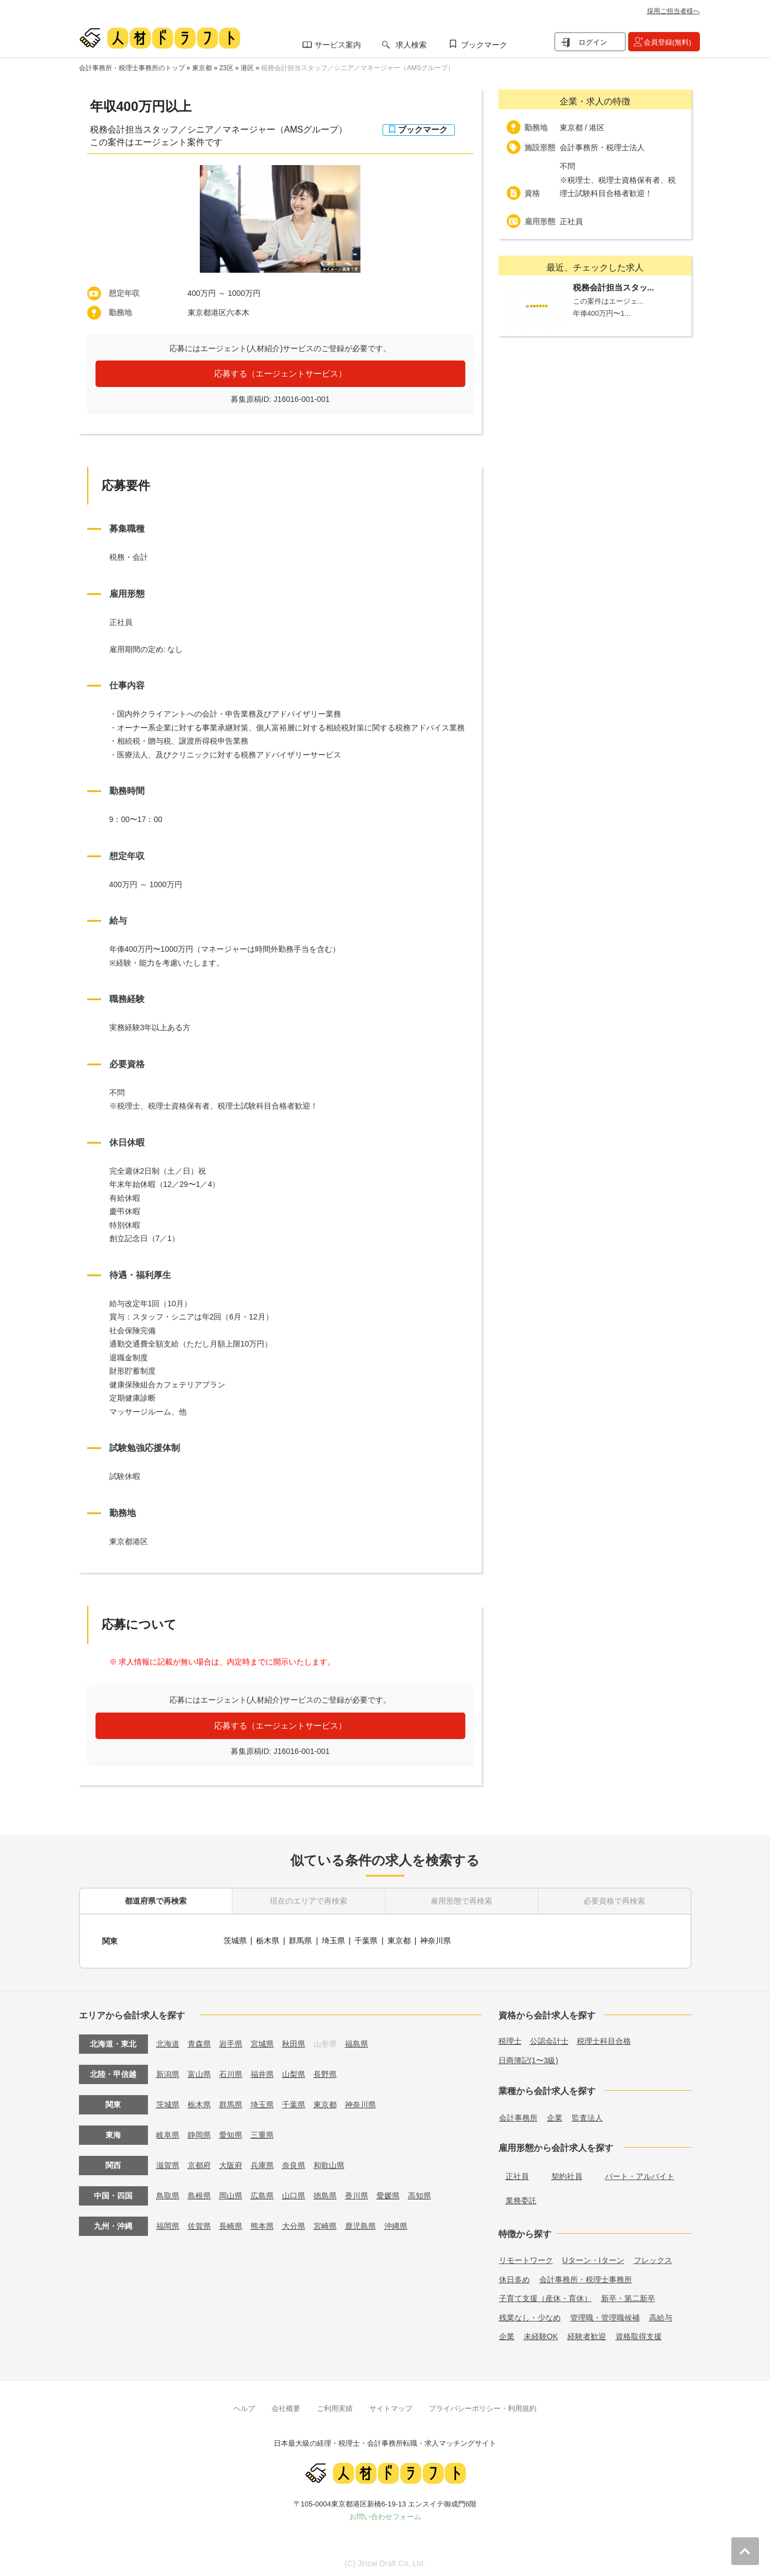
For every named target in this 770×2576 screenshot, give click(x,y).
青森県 (199, 2041)
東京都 (202, 68)
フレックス (653, 2258)
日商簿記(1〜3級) (528, 2058)
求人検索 (411, 44)
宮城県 (262, 2041)
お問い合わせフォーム (385, 2514)
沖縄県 (395, 2223)
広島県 (262, 2193)
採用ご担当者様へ (673, 11)
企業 (554, 2115)
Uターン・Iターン (593, 2258)
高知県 (419, 2193)
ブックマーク (484, 44)
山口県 (293, 2193)
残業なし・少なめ (530, 2315)
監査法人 (587, 2115)
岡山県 (230, 2193)
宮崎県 (325, 2223)
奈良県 (293, 2163)
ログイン (592, 42)
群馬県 (300, 1940)
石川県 (230, 2072)
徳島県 (325, 2193)
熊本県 (262, 2223)
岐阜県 (167, 2132)
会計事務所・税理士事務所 (585, 2277)
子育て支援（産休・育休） (545, 2296)
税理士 (510, 2038)
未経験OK (541, 2334)
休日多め (514, 2277)
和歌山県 (329, 2163)
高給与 (660, 2315)
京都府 (199, 2163)
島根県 (199, 2193)
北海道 (167, 2041)
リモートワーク (526, 2258)
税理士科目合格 (604, 2038)
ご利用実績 (335, 2406)
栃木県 (267, 1940)
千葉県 (366, 1940)
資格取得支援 (638, 2334)
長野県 (325, 2072)
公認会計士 (549, 2038)
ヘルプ (244, 2406)
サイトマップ (390, 2406)
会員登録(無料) (668, 42)
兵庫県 (262, 2163)
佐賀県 (199, 2223)
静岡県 (199, 2132)
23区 (226, 68)
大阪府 (230, 2163)
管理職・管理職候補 (605, 2315)
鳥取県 (167, 2193)
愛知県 (230, 2132)
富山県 (199, 2072)
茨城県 (235, 1940)
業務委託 (521, 2198)
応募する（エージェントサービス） (280, 373)
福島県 (356, 2041)
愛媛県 (388, 2193)
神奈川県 (436, 1940)
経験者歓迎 (586, 2334)
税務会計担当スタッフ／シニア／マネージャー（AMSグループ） (357, 68)
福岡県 (167, 2223)
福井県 (262, 2072)
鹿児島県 (360, 2223)
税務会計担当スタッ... (614, 288)
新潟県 (167, 2072)
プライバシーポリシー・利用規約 (483, 2406)
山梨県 (293, 2072)
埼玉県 (333, 1940)
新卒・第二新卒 (628, 2296)
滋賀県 (167, 2163)
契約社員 (566, 2174)
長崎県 (230, 2223)
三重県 (262, 2132)
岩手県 (230, 2041)
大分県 (293, 2223)
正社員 (517, 2174)
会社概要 (286, 2406)
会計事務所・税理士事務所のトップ (132, 68)
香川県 (356, 2193)
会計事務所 (518, 2115)
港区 (247, 68)
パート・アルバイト (640, 2174)
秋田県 (293, 2041)
